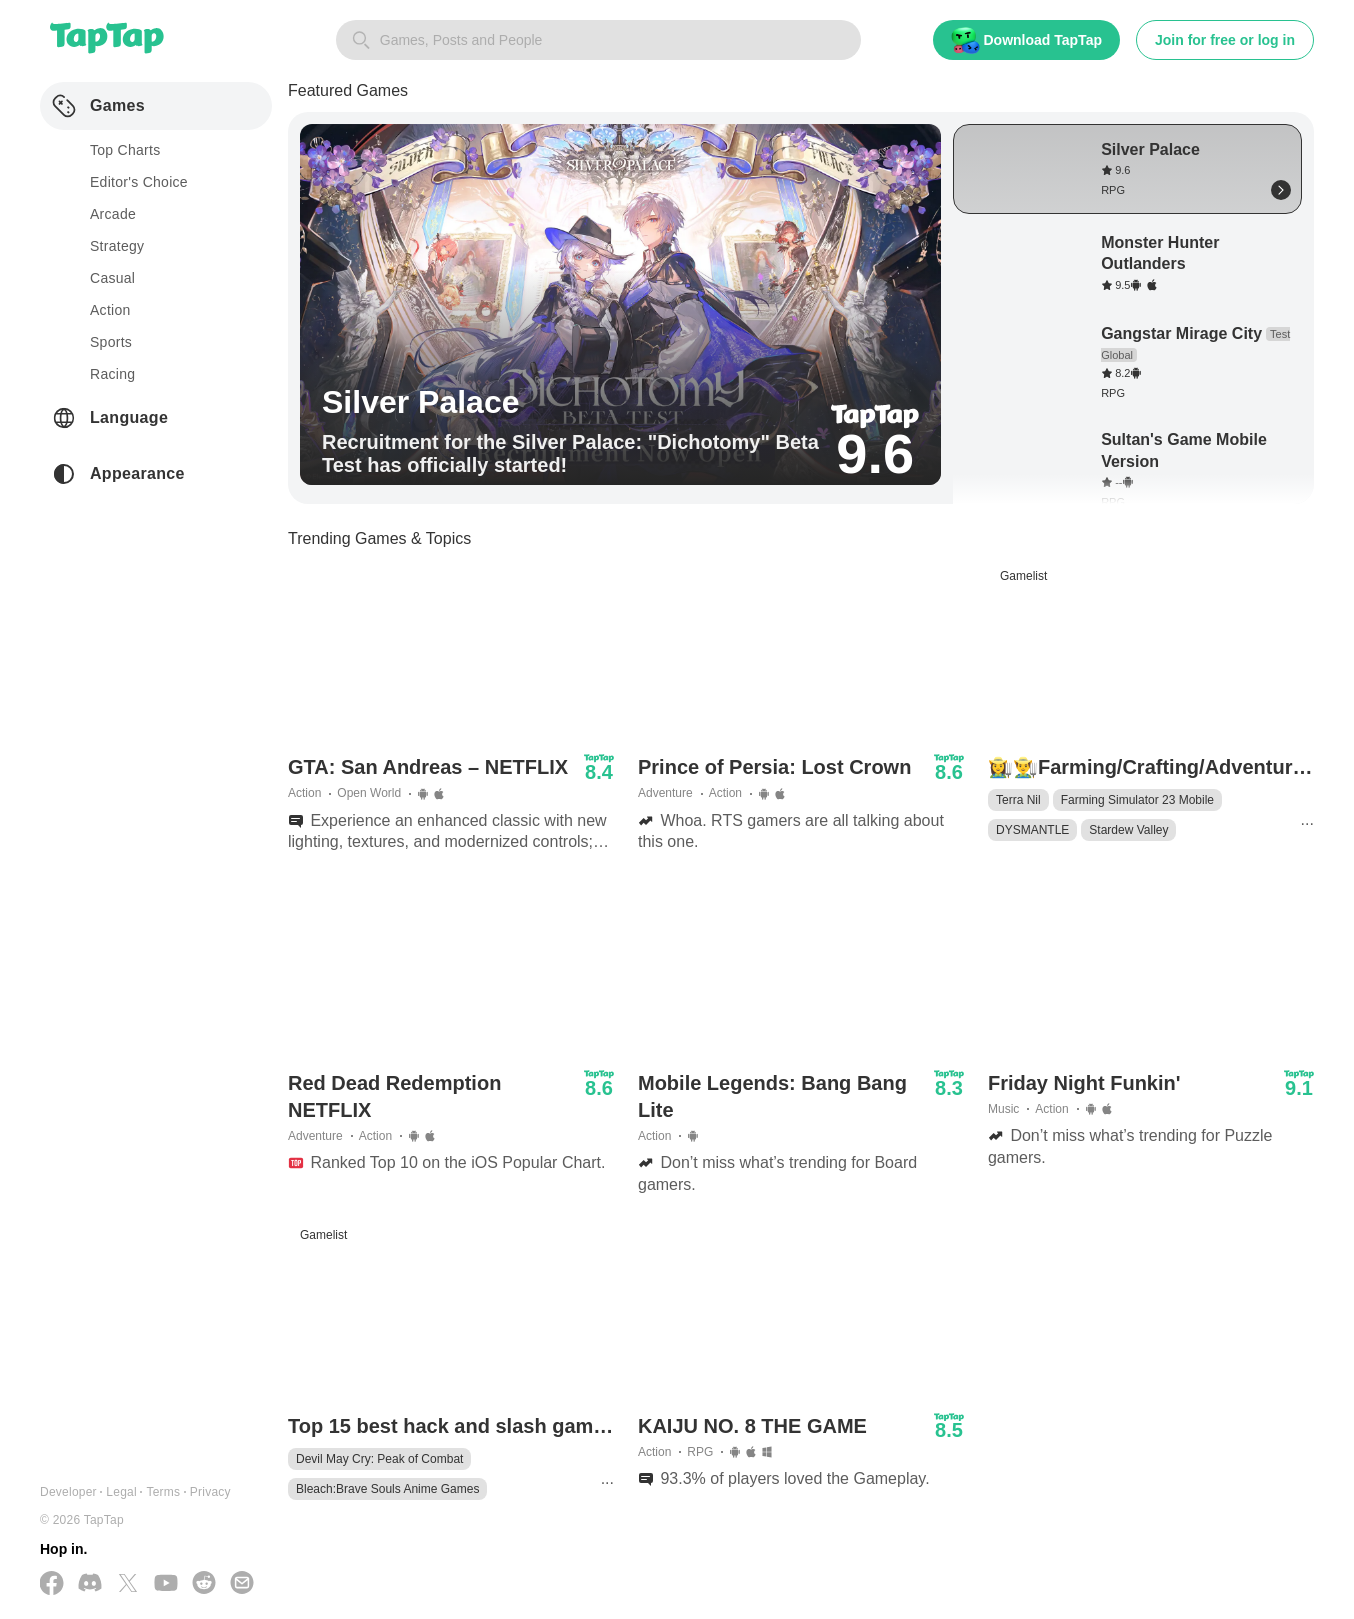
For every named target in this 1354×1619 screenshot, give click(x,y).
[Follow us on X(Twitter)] (128, 1585)
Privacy (210, 1492)
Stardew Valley (1128, 830)
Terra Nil (1018, 800)
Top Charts (125, 150)
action (110, 310)
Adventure (665, 793)
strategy (117, 246)
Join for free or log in (1225, 40)
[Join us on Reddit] (204, 1584)
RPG (700, 1452)
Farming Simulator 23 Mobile (1137, 800)
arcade (113, 214)
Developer (68, 1492)
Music (1003, 1109)
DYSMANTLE (1032, 830)
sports (111, 342)
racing (112, 374)
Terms (163, 1492)
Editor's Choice (139, 182)
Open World (369, 793)
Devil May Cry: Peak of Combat (379, 1459)
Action (304, 793)
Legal (121, 1492)
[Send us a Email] (242, 1584)
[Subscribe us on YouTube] (166, 1584)
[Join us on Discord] (90, 1584)
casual (112, 278)
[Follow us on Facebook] (52, 1585)
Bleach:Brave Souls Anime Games (387, 1489)
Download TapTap (1026, 40)
